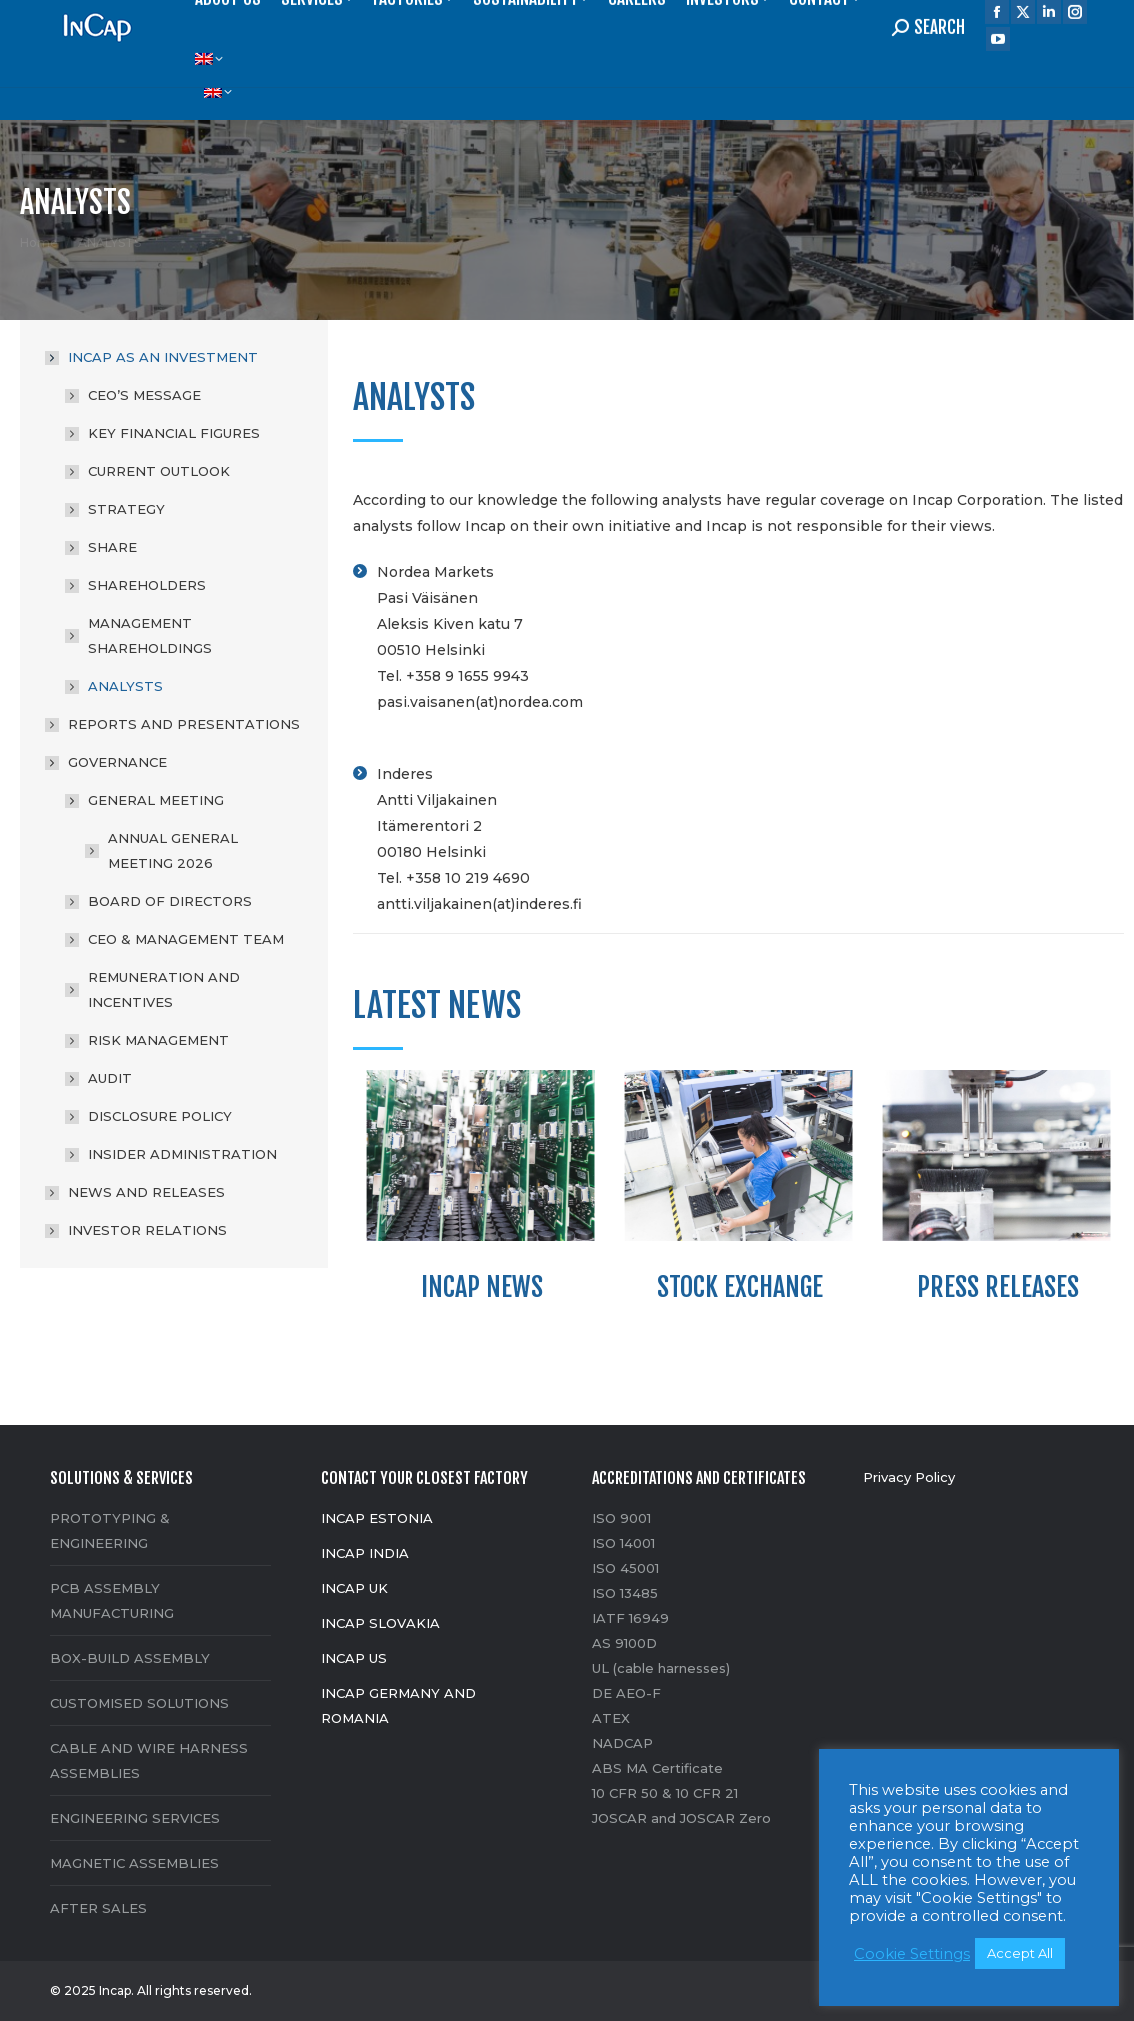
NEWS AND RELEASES (146, 1192)
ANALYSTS (125, 686)
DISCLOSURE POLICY (160, 1116)
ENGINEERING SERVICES (135, 1818)
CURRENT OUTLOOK (159, 471)
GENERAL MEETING (146, 800)
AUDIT (110, 1078)
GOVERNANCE (107, 762)
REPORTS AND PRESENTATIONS (184, 724)
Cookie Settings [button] (912, 1954)
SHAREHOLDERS (147, 585)
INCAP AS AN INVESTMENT (153, 357)
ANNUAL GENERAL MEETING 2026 (173, 850)
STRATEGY (126, 509)
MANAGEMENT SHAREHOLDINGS (150, 635)
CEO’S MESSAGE (144, 395)
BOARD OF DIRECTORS (170, 901)
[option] (482, 1192)
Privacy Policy (909, 1477)
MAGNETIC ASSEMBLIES (134, 1863)
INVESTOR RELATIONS (147, 1230)
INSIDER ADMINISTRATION (182, 1154)
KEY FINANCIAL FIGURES (174, 433)
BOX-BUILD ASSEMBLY (130, 1658)
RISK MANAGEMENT (158, 1040)
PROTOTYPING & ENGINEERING (110, 1530)
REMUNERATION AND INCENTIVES (164, 989)
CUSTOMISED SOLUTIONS (139, 1703)
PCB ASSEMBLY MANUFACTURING (112, 1600)
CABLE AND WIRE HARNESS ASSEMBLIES (149, 1760)
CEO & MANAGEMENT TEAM (186, 939)
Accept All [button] (1020, 1953)
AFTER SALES (98, 1908)
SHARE (112, 547)
